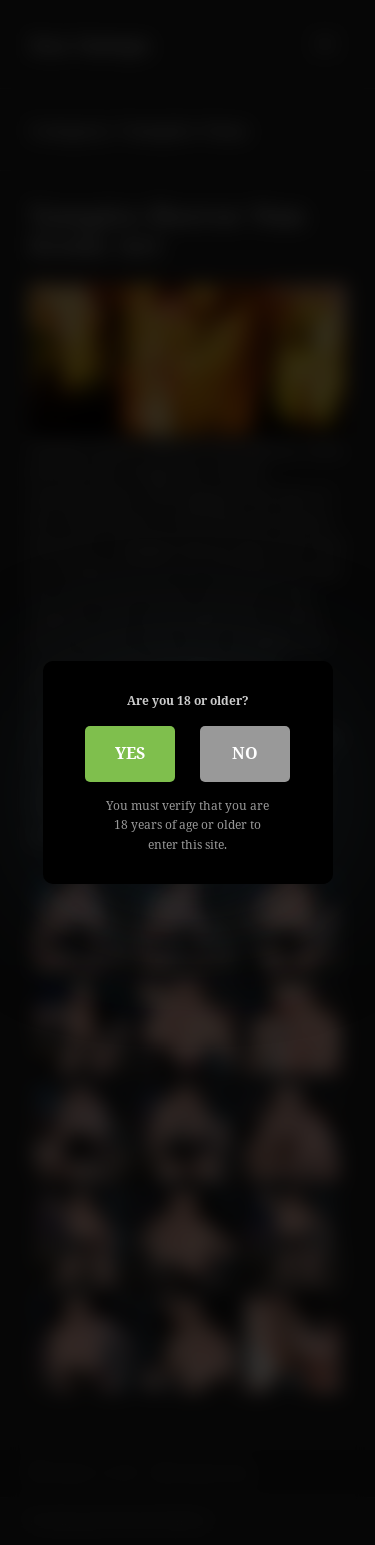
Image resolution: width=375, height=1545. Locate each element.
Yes (130, 753)
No (245, 753)
